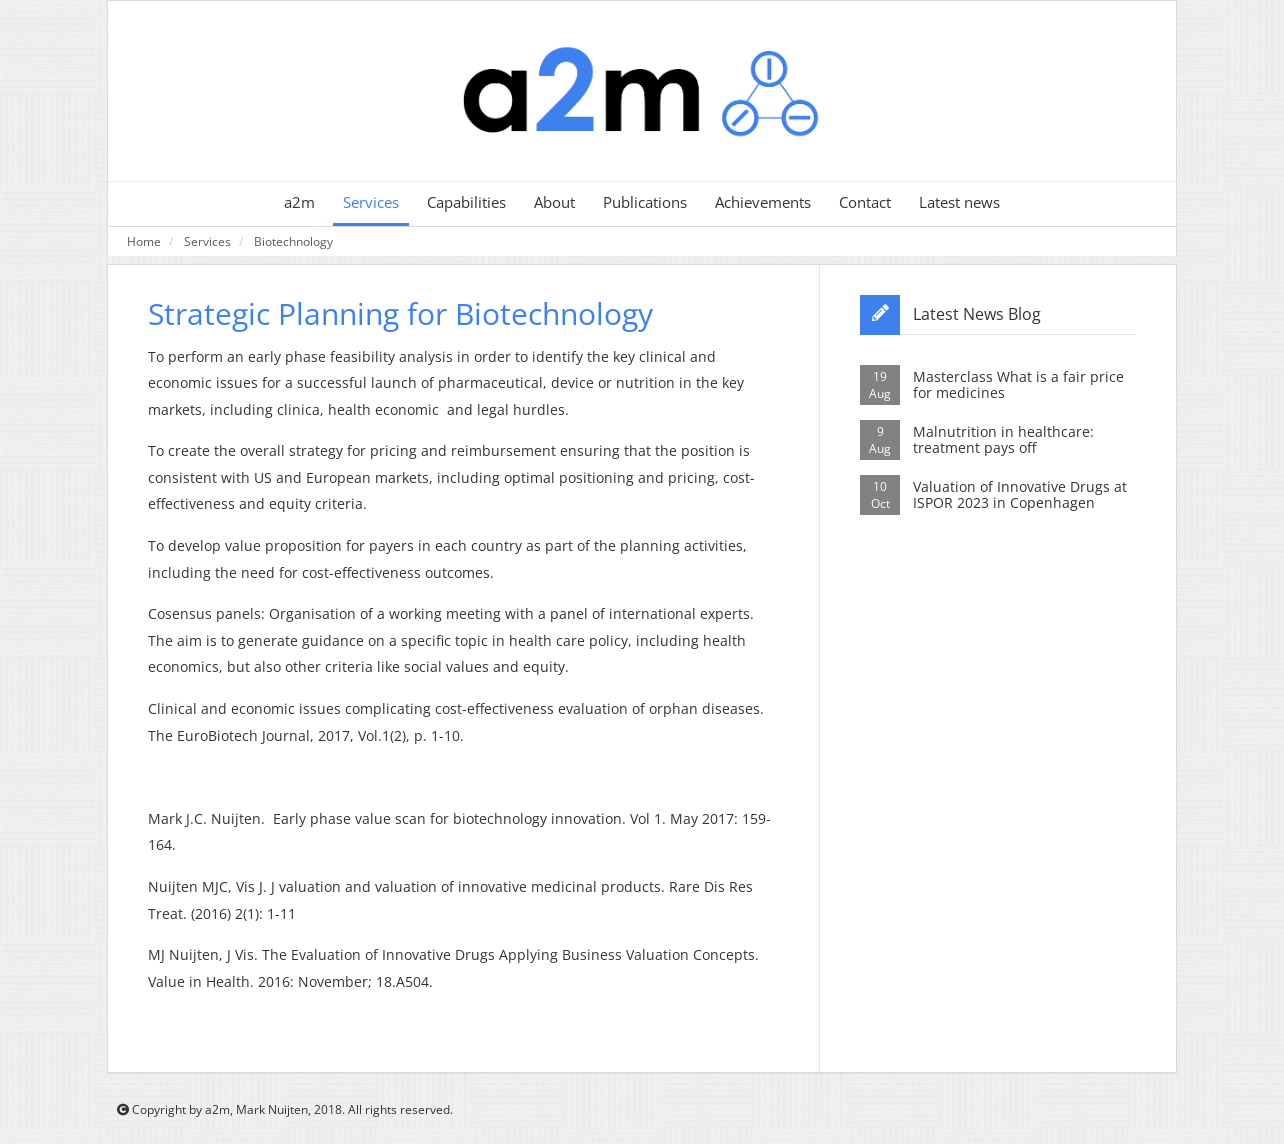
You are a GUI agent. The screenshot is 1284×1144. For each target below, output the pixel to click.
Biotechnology (293, 241)
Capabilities (466, 202)
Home (144, 241)
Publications (645, 202)
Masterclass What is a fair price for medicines (1018, 385)
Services (371, 202)
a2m (299, 202)
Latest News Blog (977, 314)
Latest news (959, 202)
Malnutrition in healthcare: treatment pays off (1003, 440)
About (554, 202)
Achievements (763, 202)
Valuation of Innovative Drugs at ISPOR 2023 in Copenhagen (1020, 495)
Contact (865, 202)
